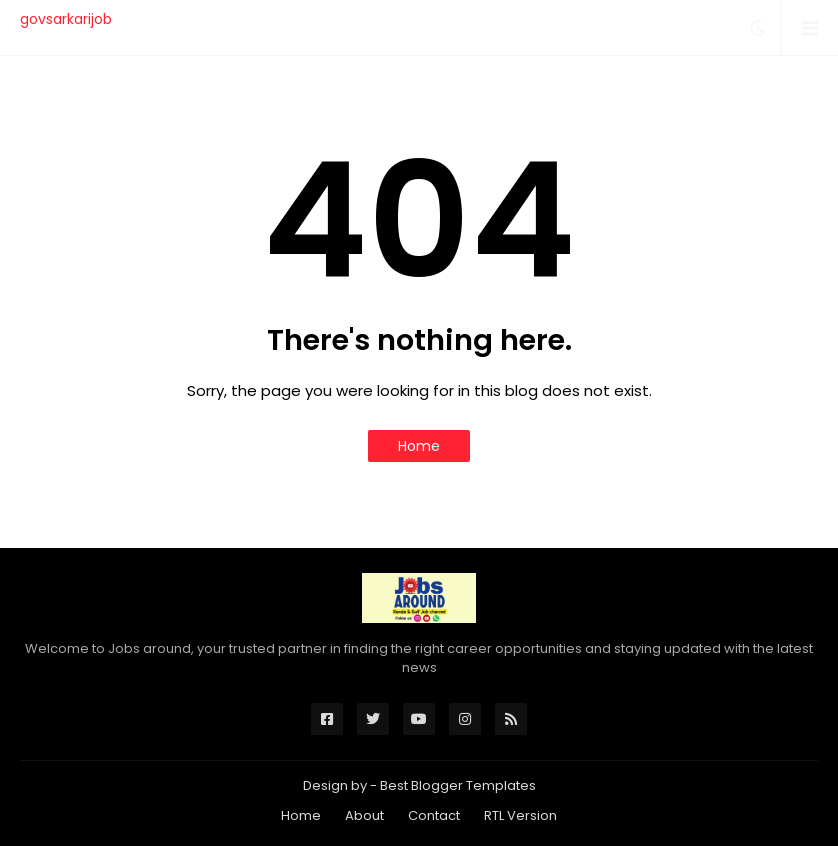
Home (419, 446)
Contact (434, 815)
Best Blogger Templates (458, 785)
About (364, 815)
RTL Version (520, 815)
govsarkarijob (66, 19)
